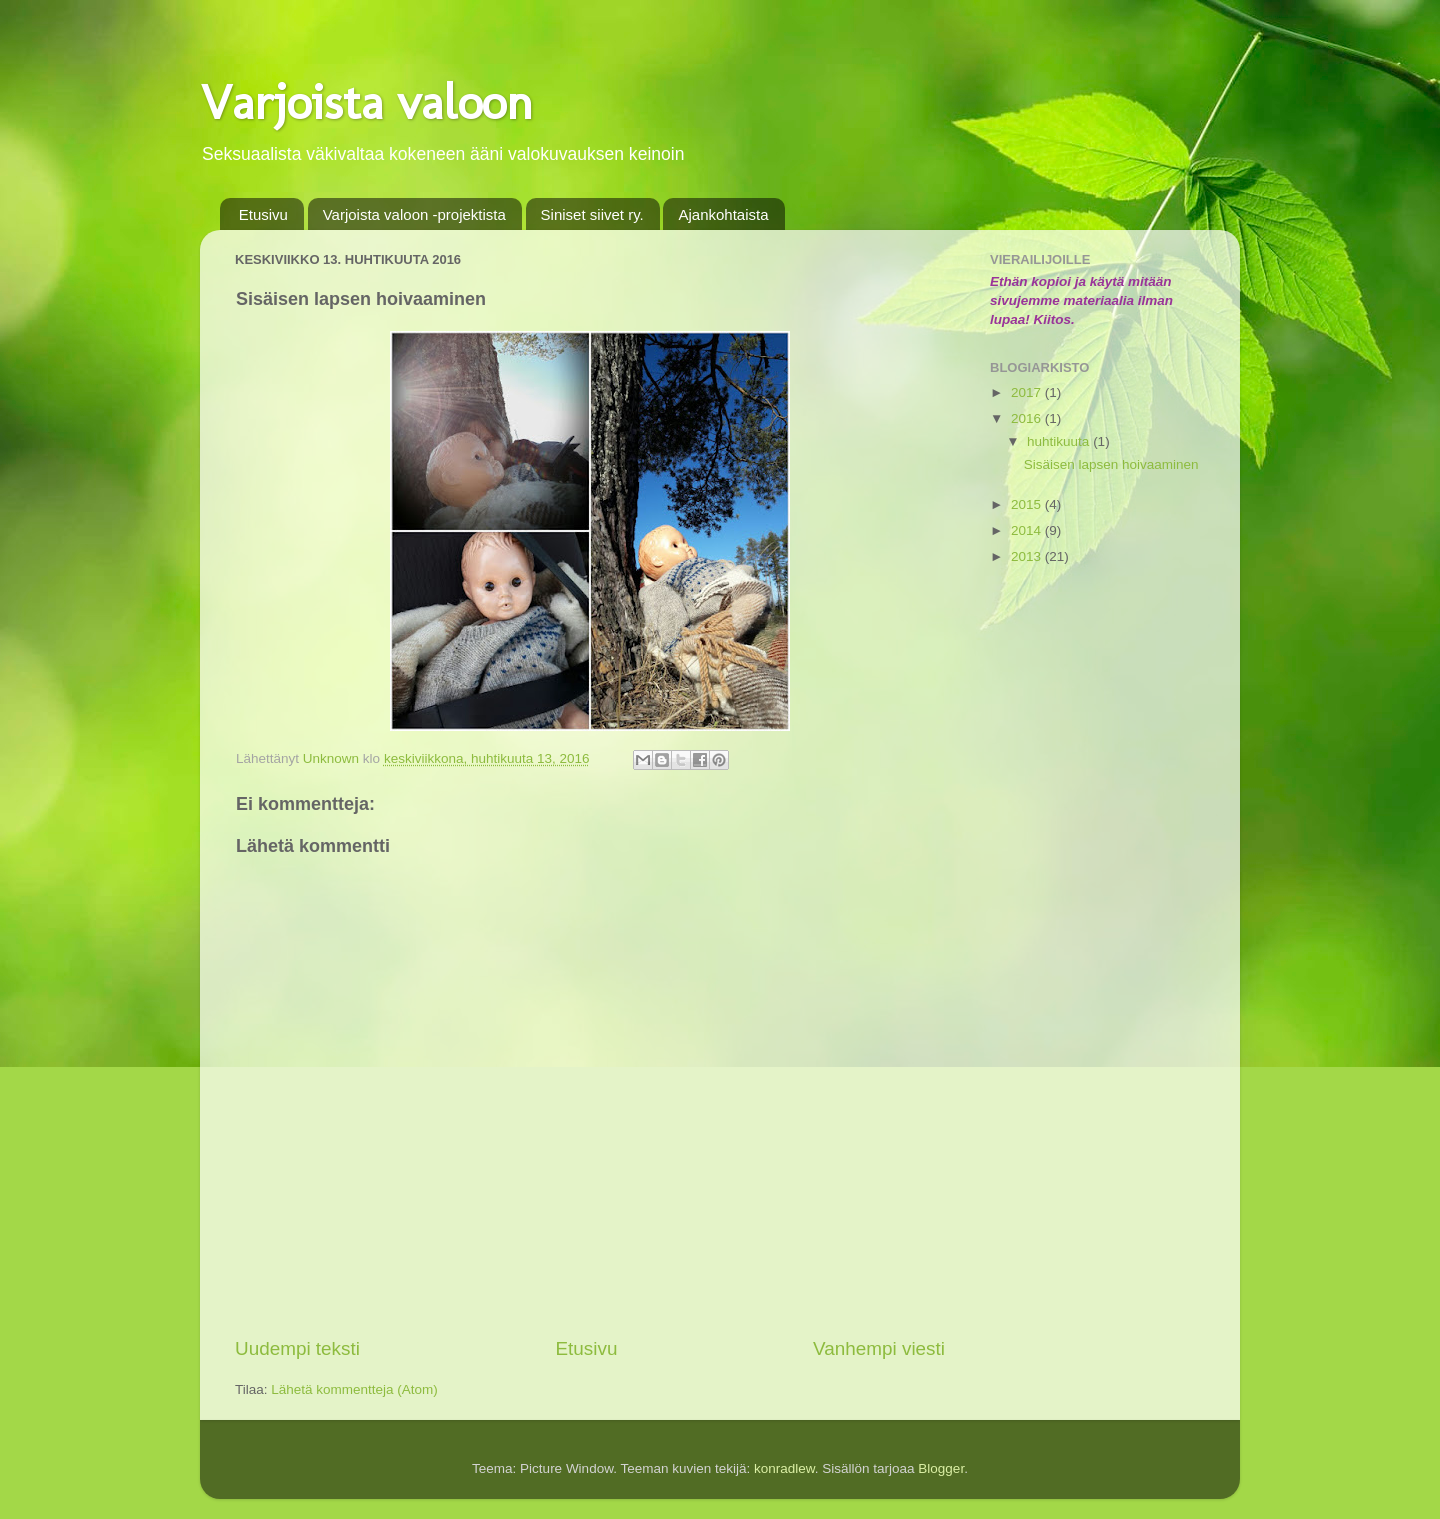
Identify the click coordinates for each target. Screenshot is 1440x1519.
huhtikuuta (1060, 441)
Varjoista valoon (366, 102)
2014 (1028, 530)
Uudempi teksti (297, 1348)
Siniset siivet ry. (592, 214)
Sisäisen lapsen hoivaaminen (1111, 464)
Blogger (941, 1468)
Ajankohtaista (723, 214)
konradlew (784, 1468)
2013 (1028, 556)
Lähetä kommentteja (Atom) (354, 1389)
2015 (1028, 504)
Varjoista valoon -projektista (414, 214)
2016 (1028, 418)
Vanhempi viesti (879, 1348)
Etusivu (263, 214)
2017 (1028, 392)
